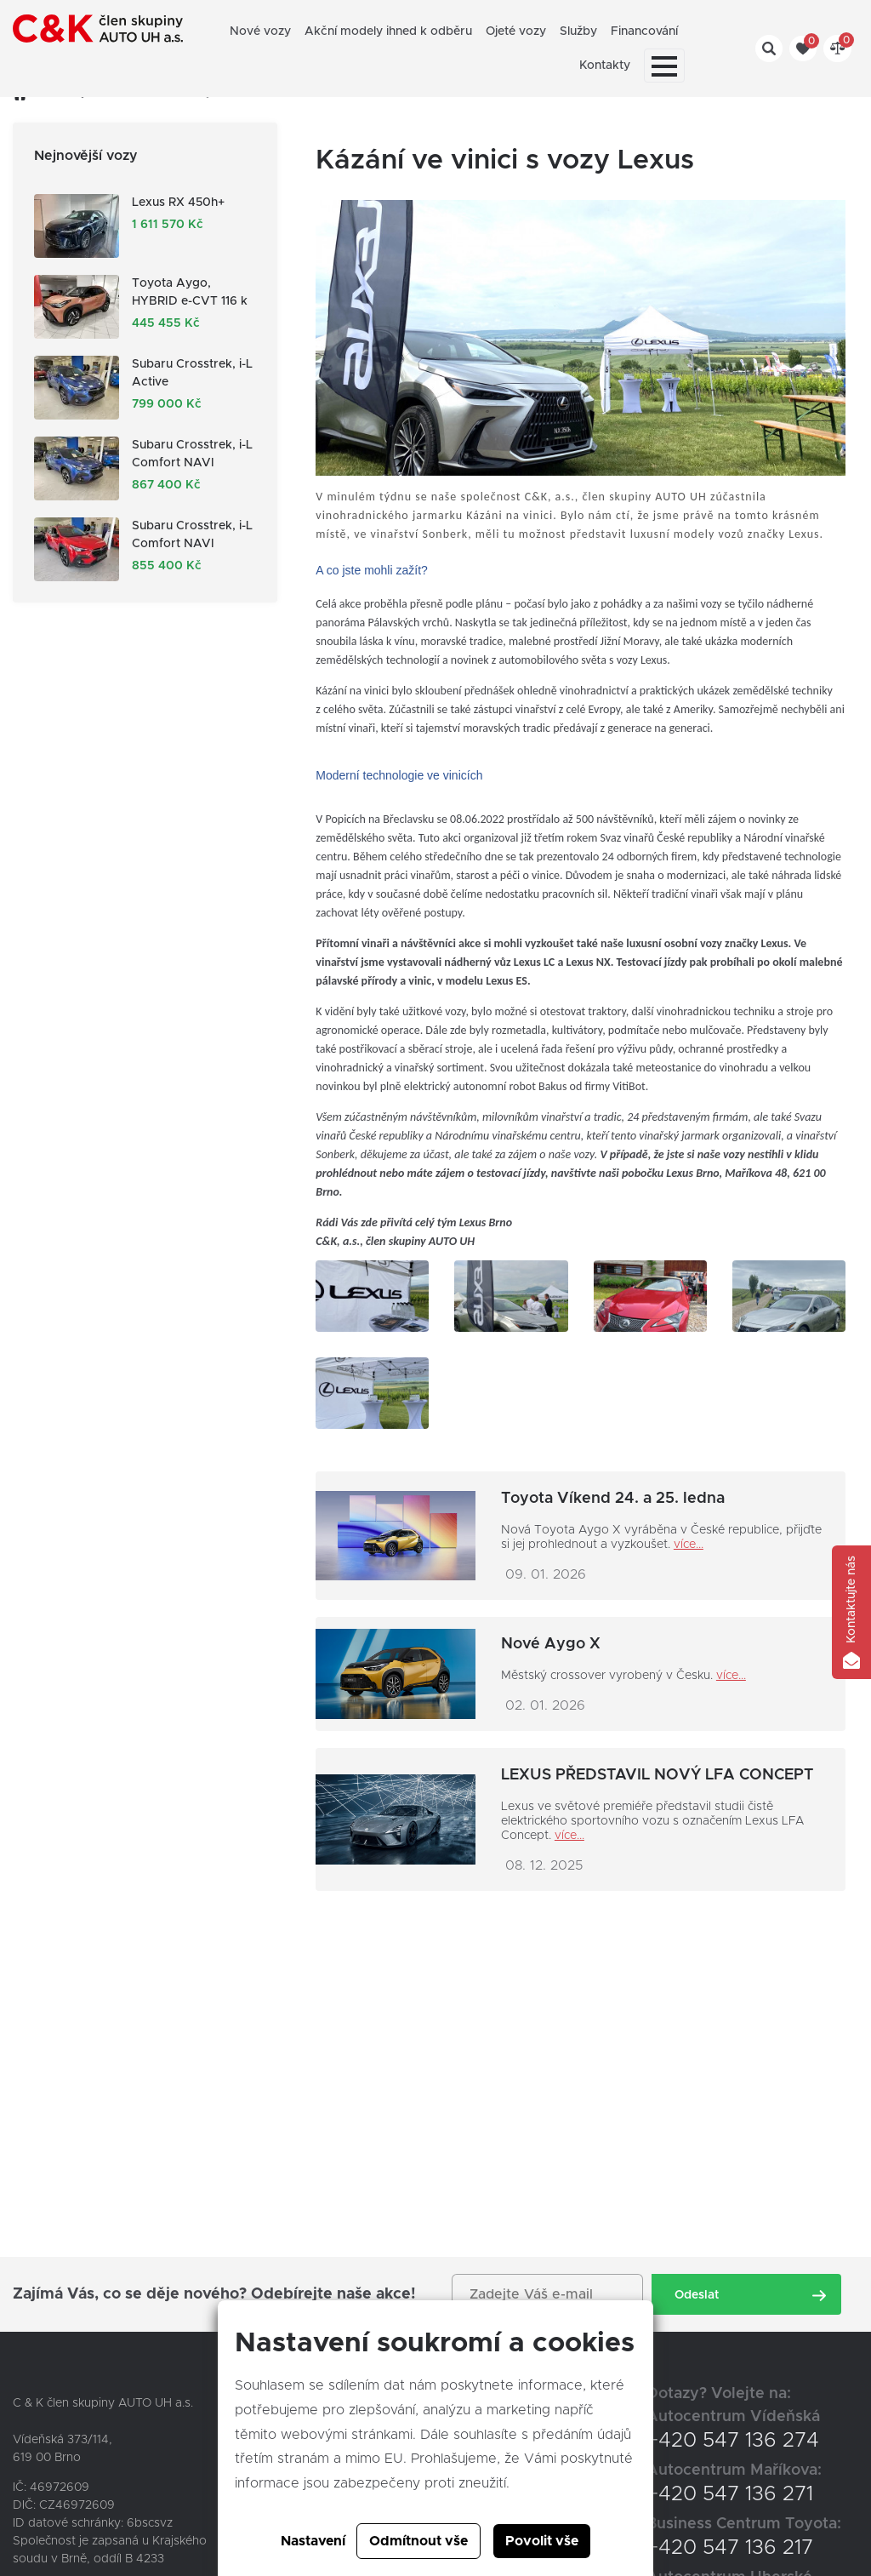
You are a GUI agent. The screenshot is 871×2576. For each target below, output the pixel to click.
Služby (578, 31)
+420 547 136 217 (729, 2548)
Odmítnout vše (418, 2541)
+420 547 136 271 (729, 2494)
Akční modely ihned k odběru (388, 31)
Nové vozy (260, 31)
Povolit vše (541, 2541)
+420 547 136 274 (732, 2440)
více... (688, 1545)
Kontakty (604, 65)
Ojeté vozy (516, 31)
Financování (644, 31)
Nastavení (313, 2541)
